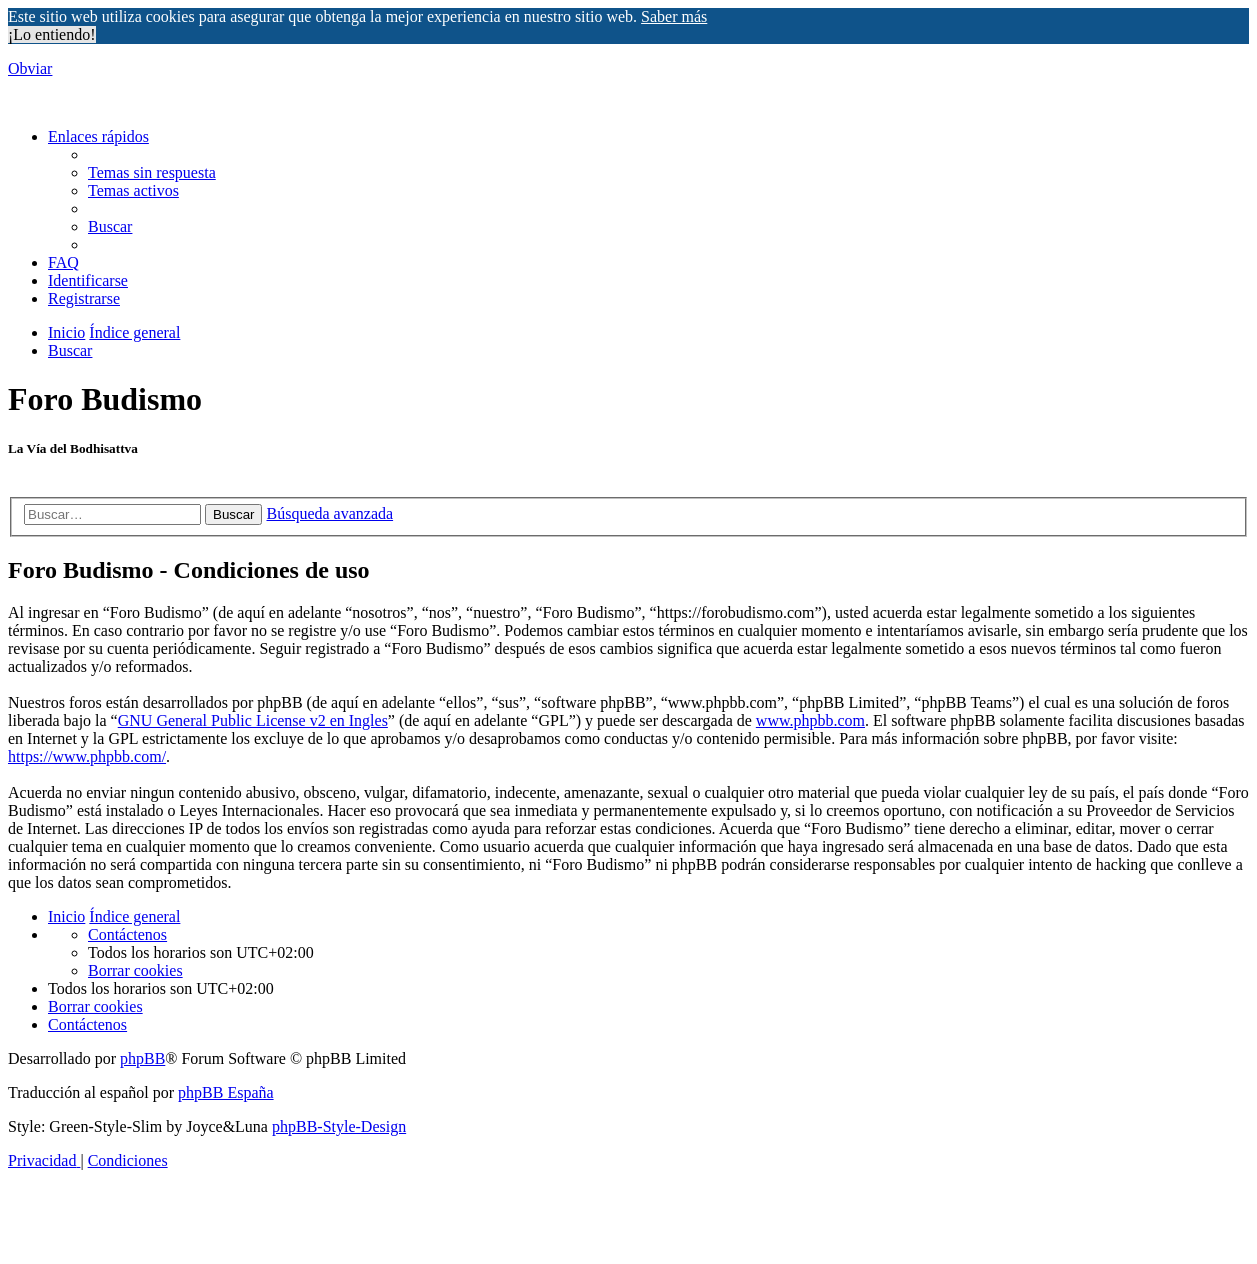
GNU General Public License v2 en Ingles (253, 720)
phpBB (142, 1058)
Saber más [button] (674, 16)
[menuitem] (152, 172)
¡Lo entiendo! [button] (52, 34)
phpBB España (226, 1092)
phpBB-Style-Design (339, 1126)
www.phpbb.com (810, 720)
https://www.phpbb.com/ (87, 756)
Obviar (30, 68)
